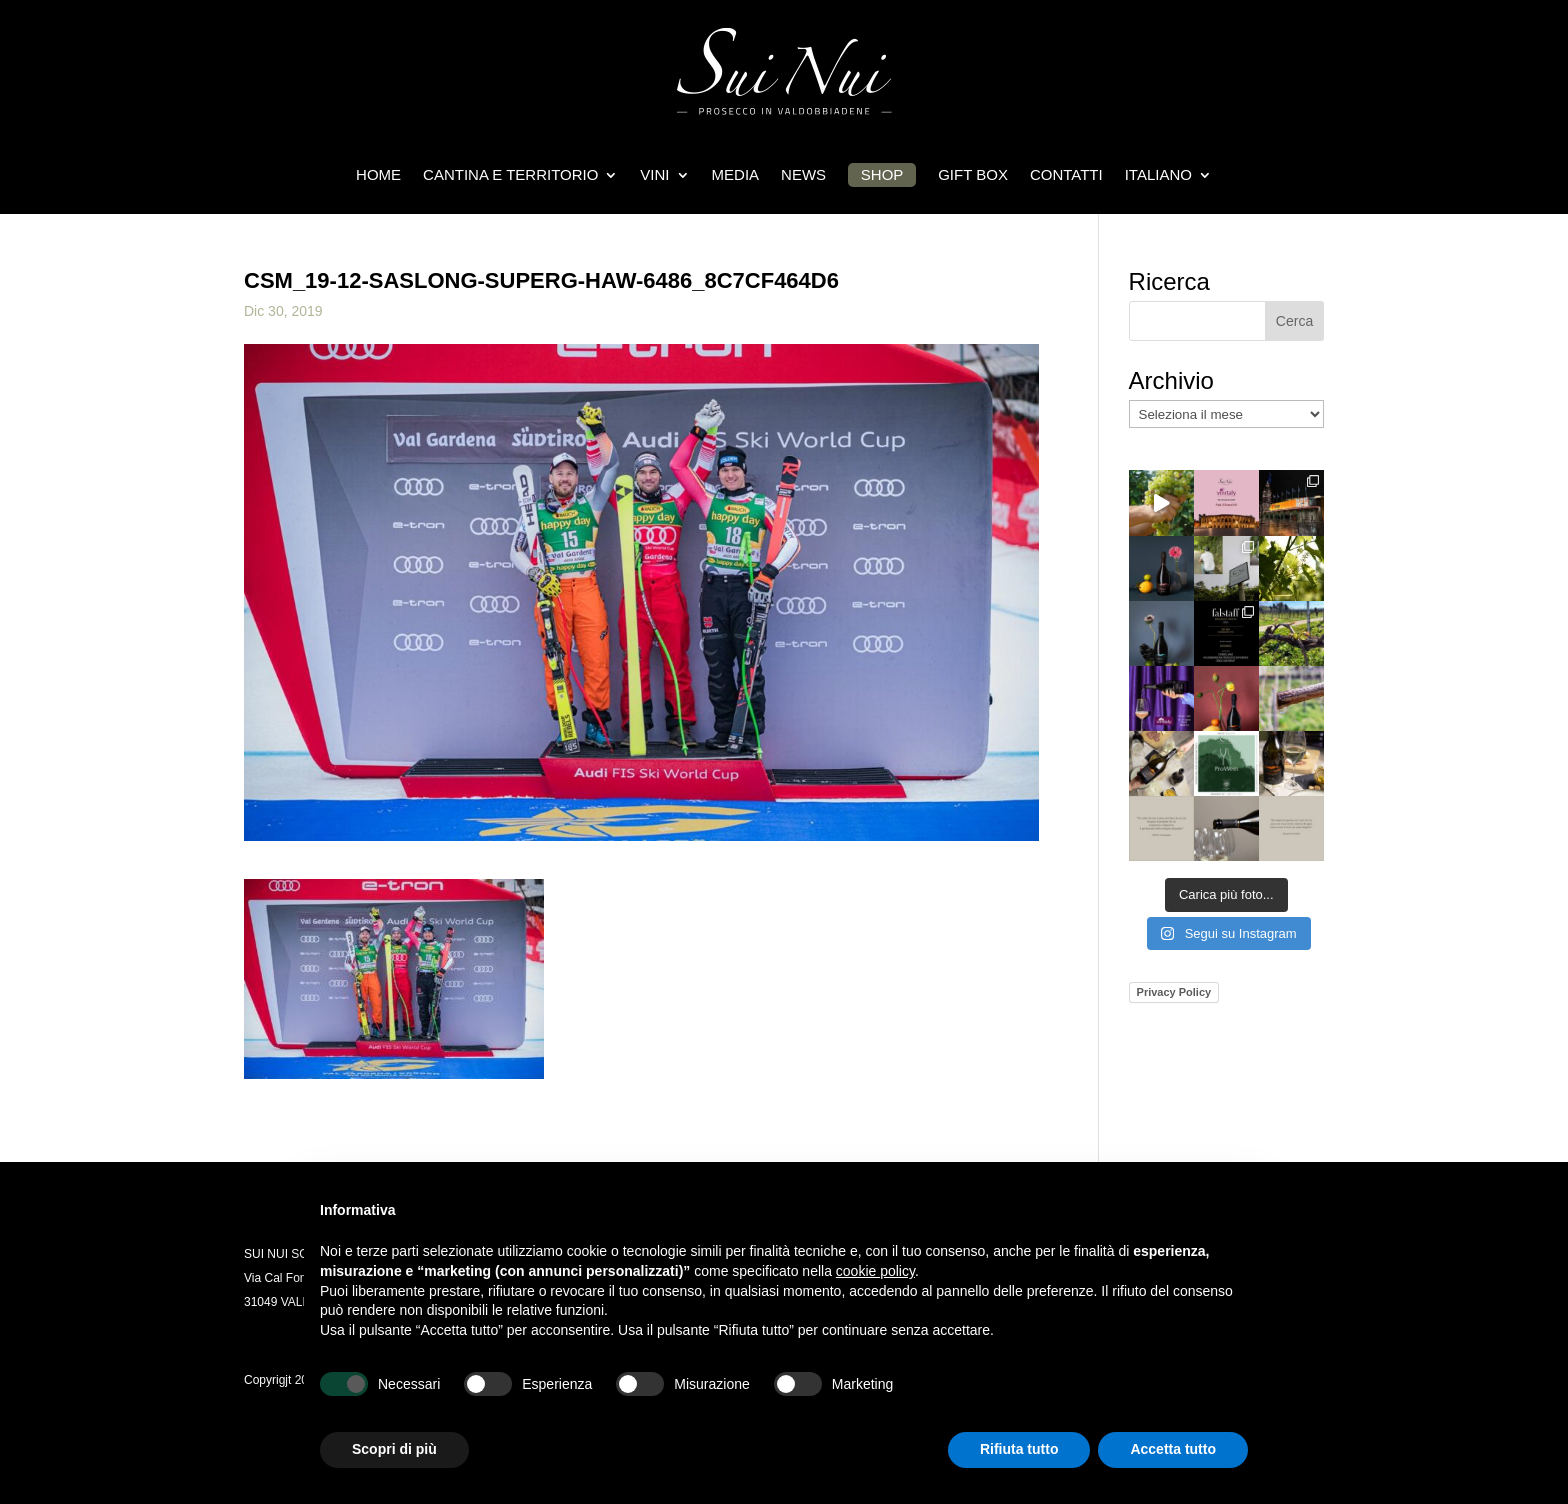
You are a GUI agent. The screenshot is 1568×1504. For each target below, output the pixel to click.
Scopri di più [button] (394, 1449)
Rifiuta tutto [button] (1019, 1449)
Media (736, 174)
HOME (378, 174)
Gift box (973, 174)
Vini (654, 174)
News (803, 174)
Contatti (1066, 174)
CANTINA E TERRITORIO (510, 174)
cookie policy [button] (875, 1271)
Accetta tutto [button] (1173, 1449)
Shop (882, 174)
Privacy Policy (1174, 992)
